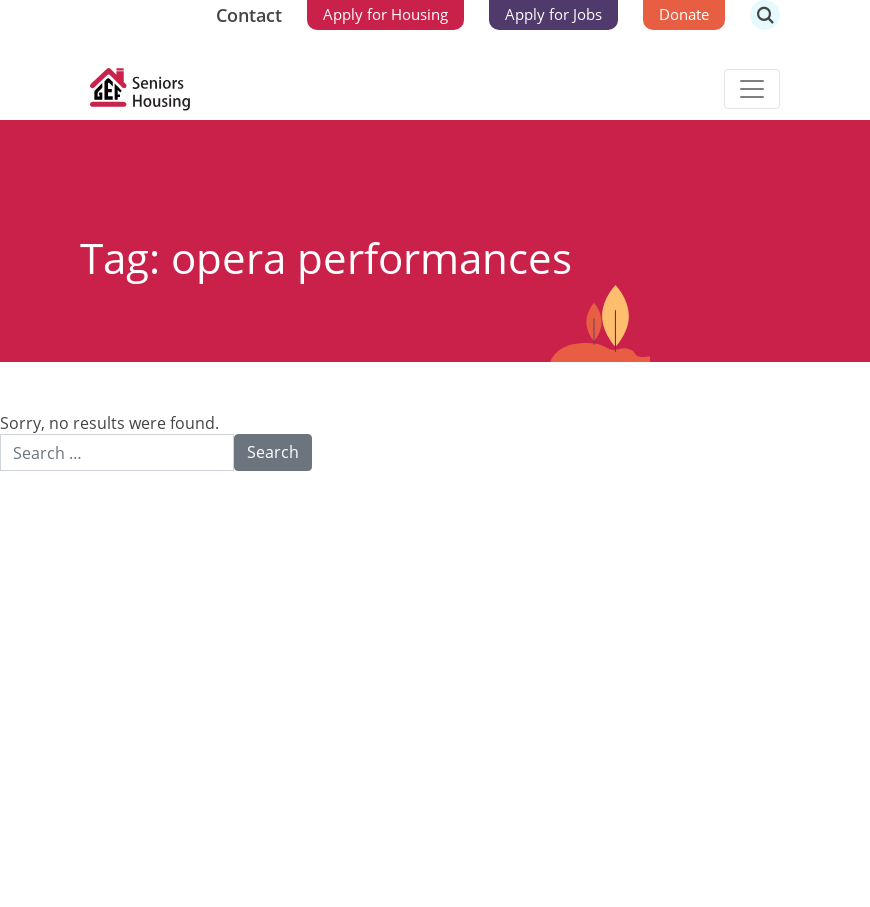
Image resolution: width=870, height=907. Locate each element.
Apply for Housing (385, 14)
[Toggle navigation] (752, 89)
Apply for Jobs (553, 14)
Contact (249, 15)
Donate (684, 14)
